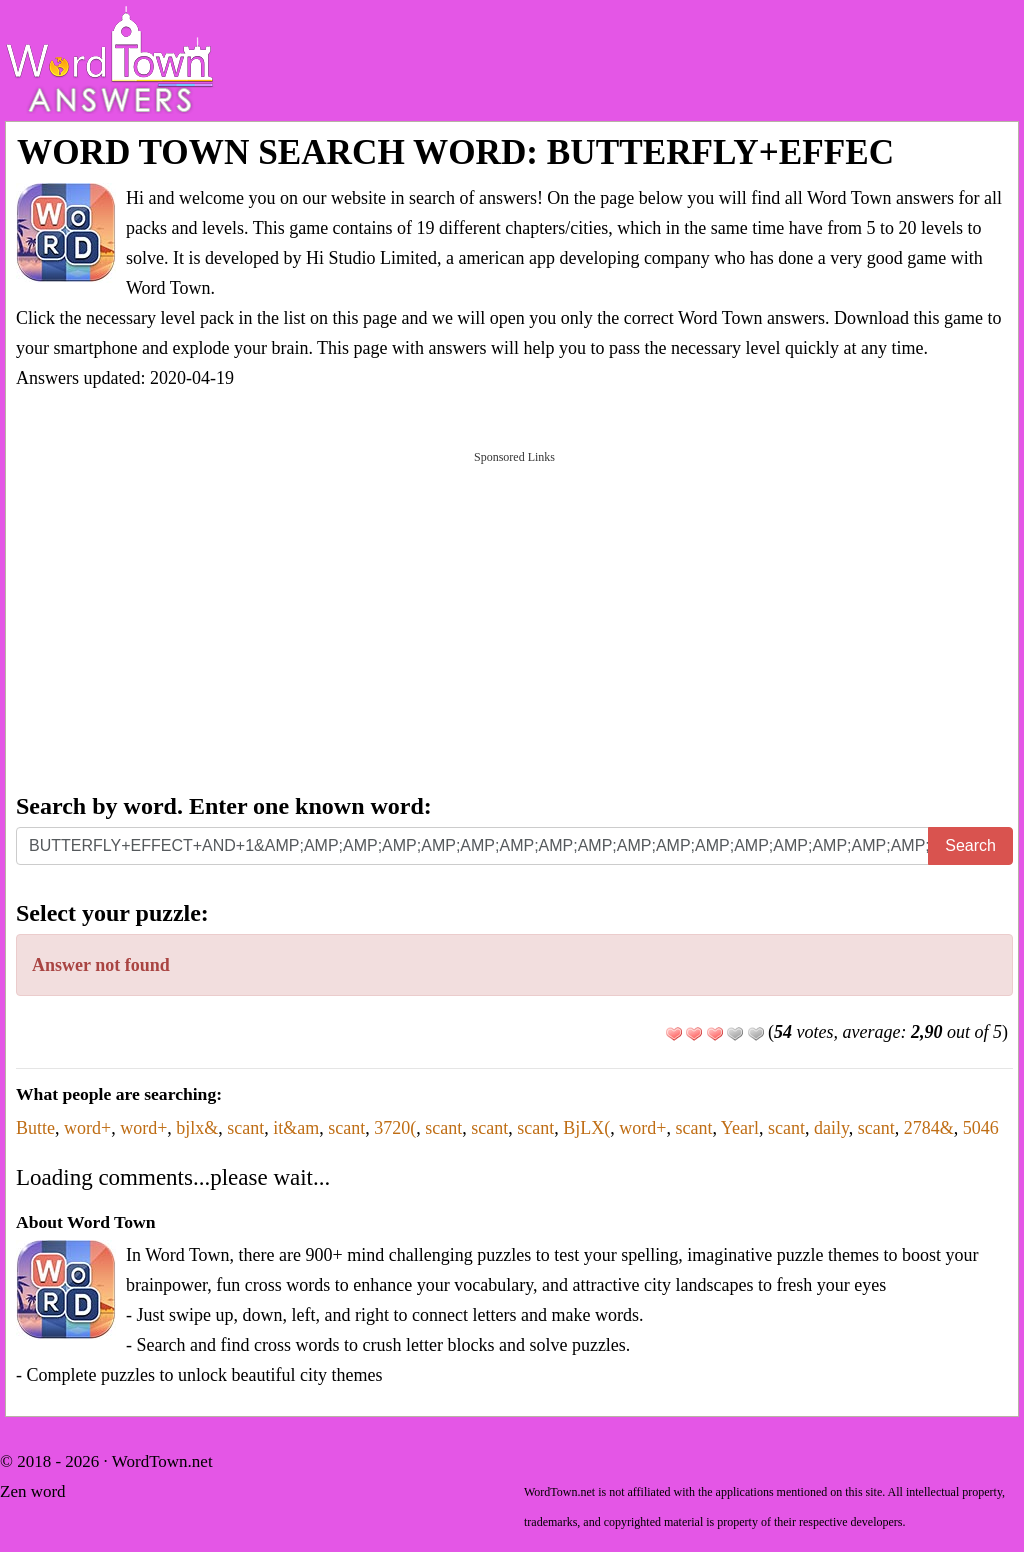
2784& (929, 1128)
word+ (87, 1128)
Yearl (740, 1128)
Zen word (33, 1491)
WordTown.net (162, 1461)
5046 (981, 1128)
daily (831, 1128)
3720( (395, 1128)
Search (970, 845)
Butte (35, 1128)
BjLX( (586, 1128)
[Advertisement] (514, 620)
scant (245, 1128)
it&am (296, 1128)
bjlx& (197, 1128)
